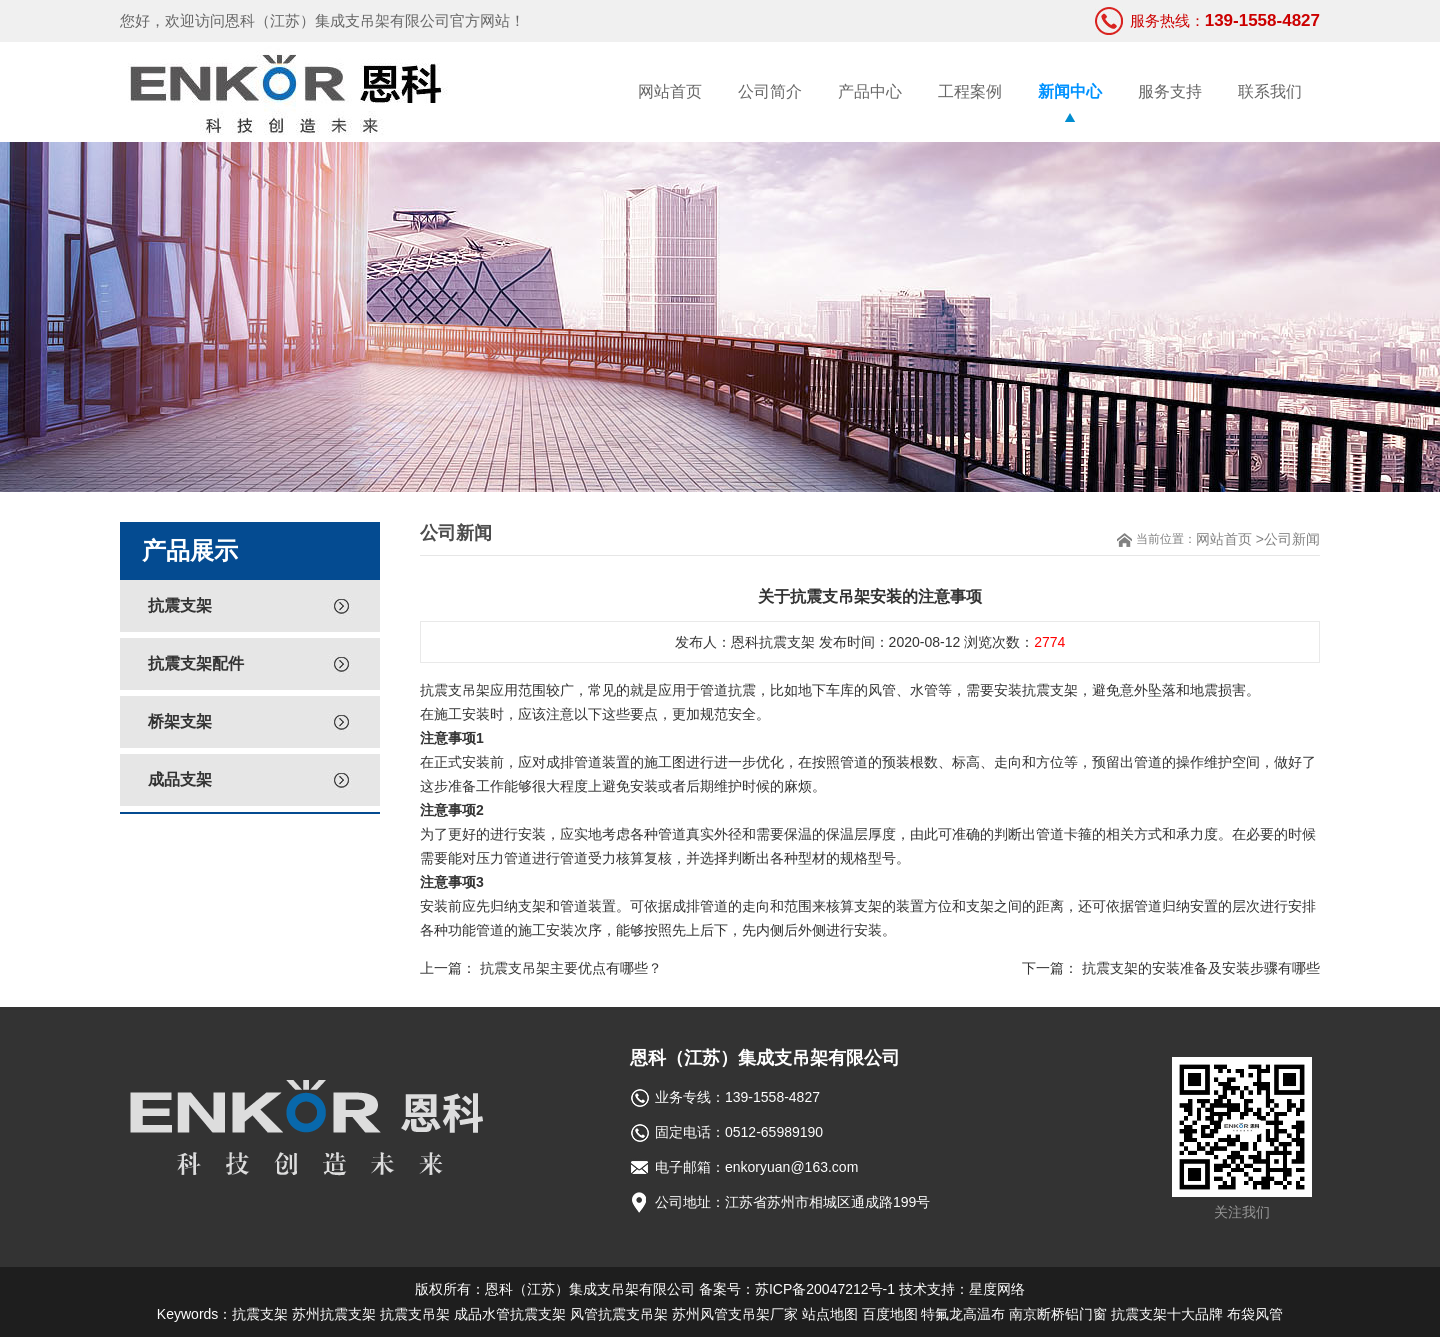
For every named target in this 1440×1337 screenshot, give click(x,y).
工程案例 (970, 91)
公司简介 (770, 91)
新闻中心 (1070, 91)
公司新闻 (1292, 539)
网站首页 (670, 91)
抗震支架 (180, 605)
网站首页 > (1230, 539)
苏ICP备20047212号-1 (825, 1289)
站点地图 (830, 1314)
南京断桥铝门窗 (1058, 1314)
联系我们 (1270, 91)
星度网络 (997, 1289)
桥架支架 (180, 721)
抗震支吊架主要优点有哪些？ (571, 968)
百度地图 (890, 1314)
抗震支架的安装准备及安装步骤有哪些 (1201, 968)
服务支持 (1170, 91)
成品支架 (180, 779)
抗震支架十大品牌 (1167, 1314)
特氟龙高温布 (963, 1314)
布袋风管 (1255, 1314)
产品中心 (870, 91)
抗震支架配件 (196, 663)
